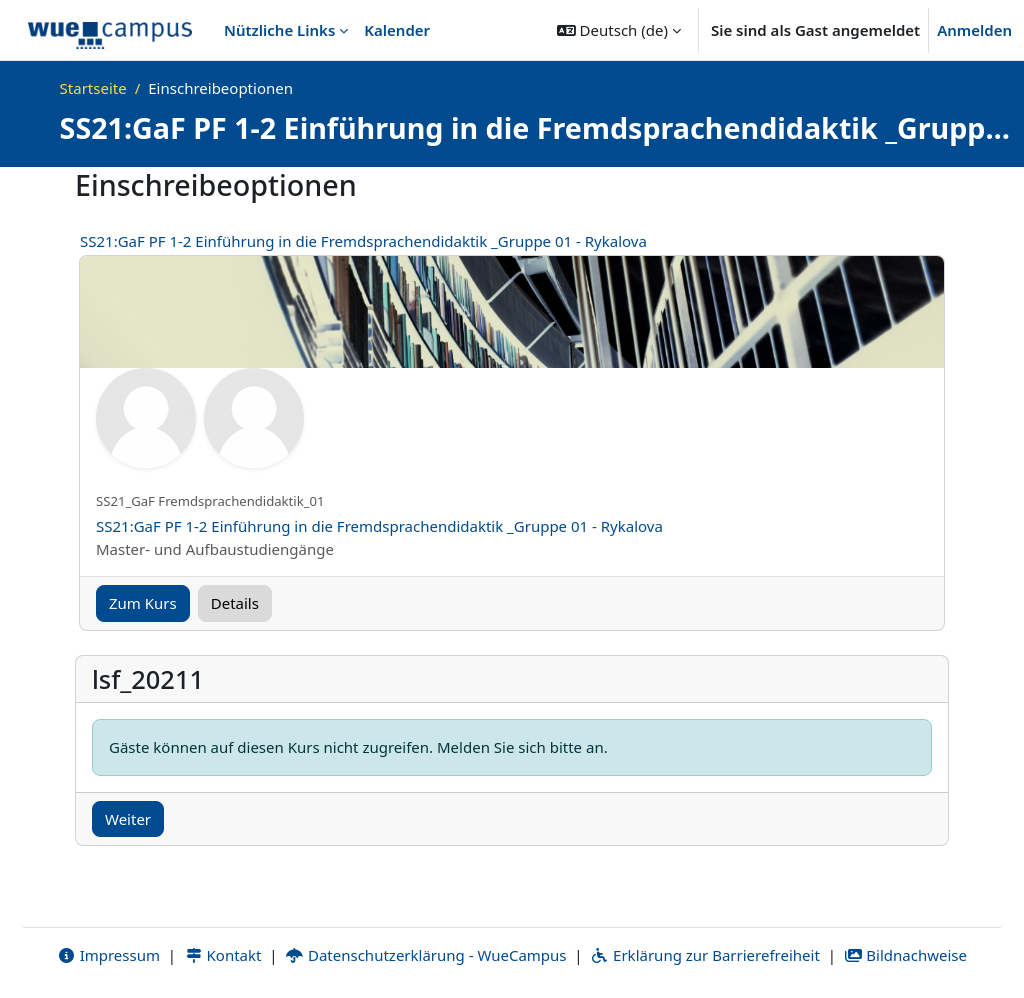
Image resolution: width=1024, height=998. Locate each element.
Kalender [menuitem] (397, 30)
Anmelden (974, 30)
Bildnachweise (905, 955)
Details (235, 603)
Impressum (108, 955)
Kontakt (223, 955)
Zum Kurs (143, 603)
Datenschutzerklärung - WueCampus (425, 955)
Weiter (128, 819)
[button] (619, 30)
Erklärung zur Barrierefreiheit (704, 955)
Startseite (93, 88)
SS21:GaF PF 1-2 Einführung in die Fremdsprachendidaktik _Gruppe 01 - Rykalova (363, 241)
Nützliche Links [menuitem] (279, 30)
